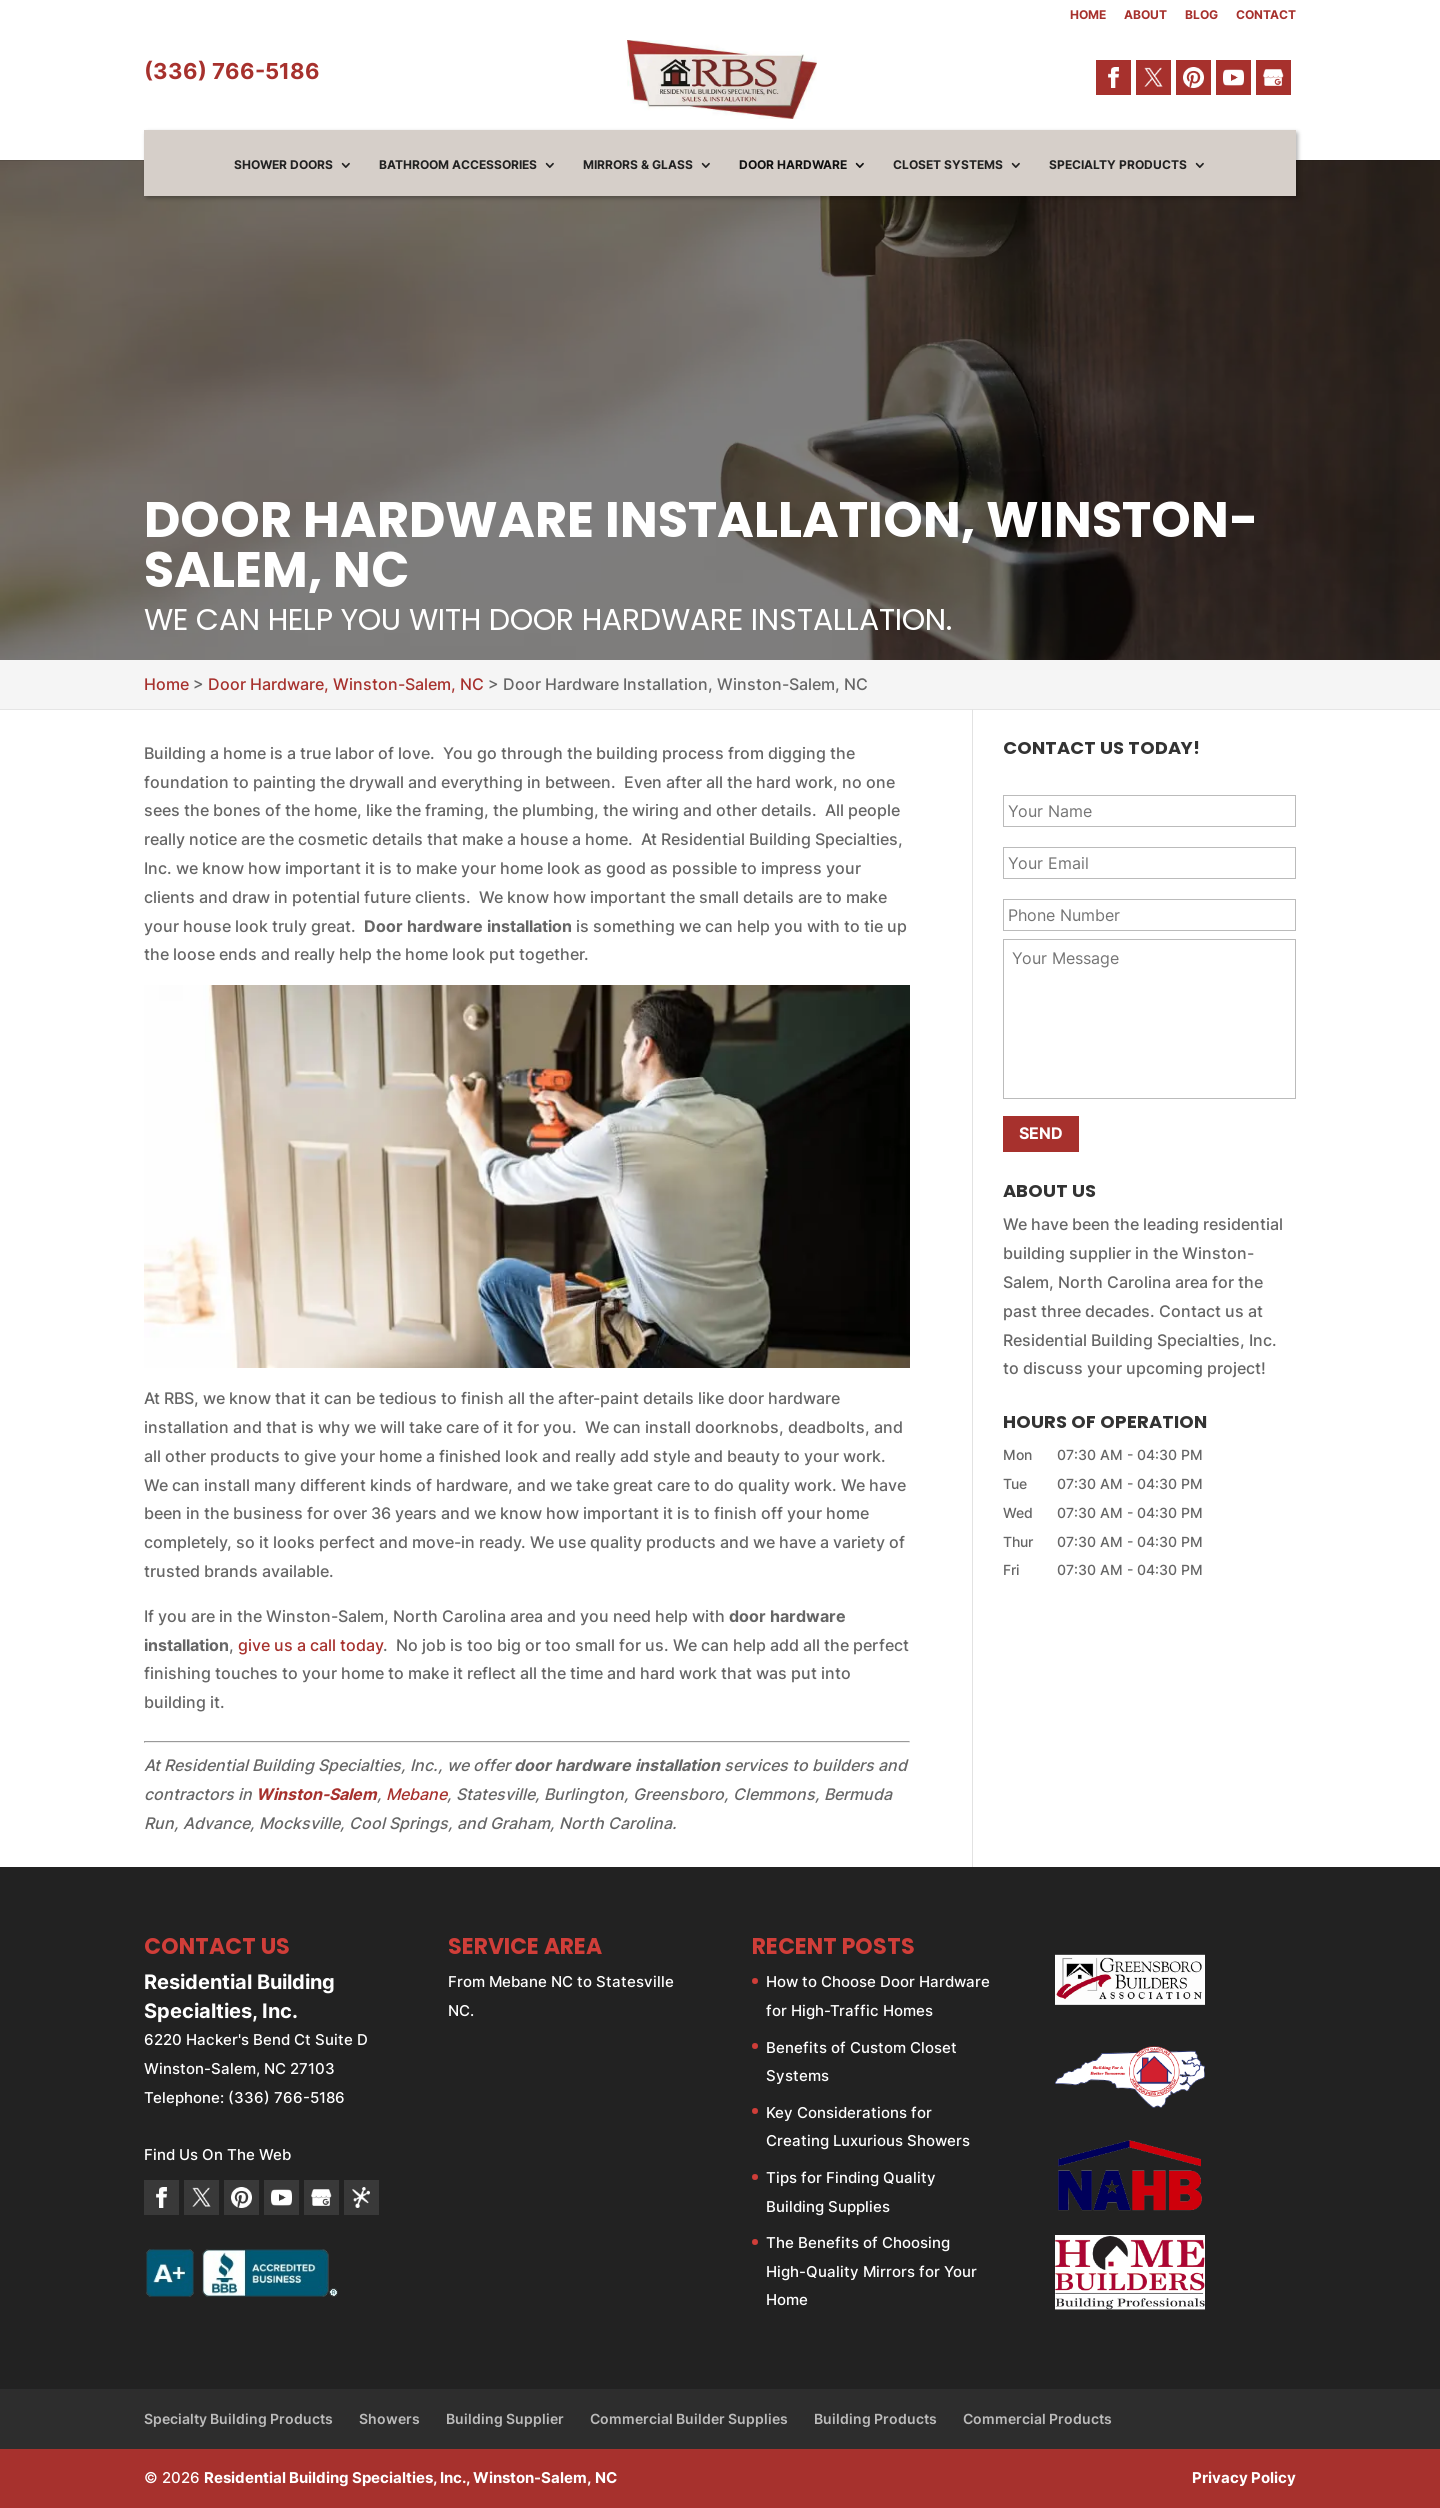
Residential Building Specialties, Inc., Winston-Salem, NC (410, 2477)
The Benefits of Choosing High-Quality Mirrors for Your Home (871, 2271)
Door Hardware (793, 165)
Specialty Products (1118, 165)
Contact (1266, 15)
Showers (389, 2418)
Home (1088, 15)
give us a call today (310, 1645)
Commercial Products (1037, 2418)
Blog (1201, 15)
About (1145, 15)
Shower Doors (283, 165)
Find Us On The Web (217, 2154)
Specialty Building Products (238, 2418)
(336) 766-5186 (232, 71)
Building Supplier (505, 2418)
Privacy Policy (1244, 2477)
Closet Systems (948, 165)
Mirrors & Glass (638, 165)
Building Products (875, 2418)
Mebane (416, 1794)
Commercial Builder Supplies (689, 2418)
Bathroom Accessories (458, 165)
